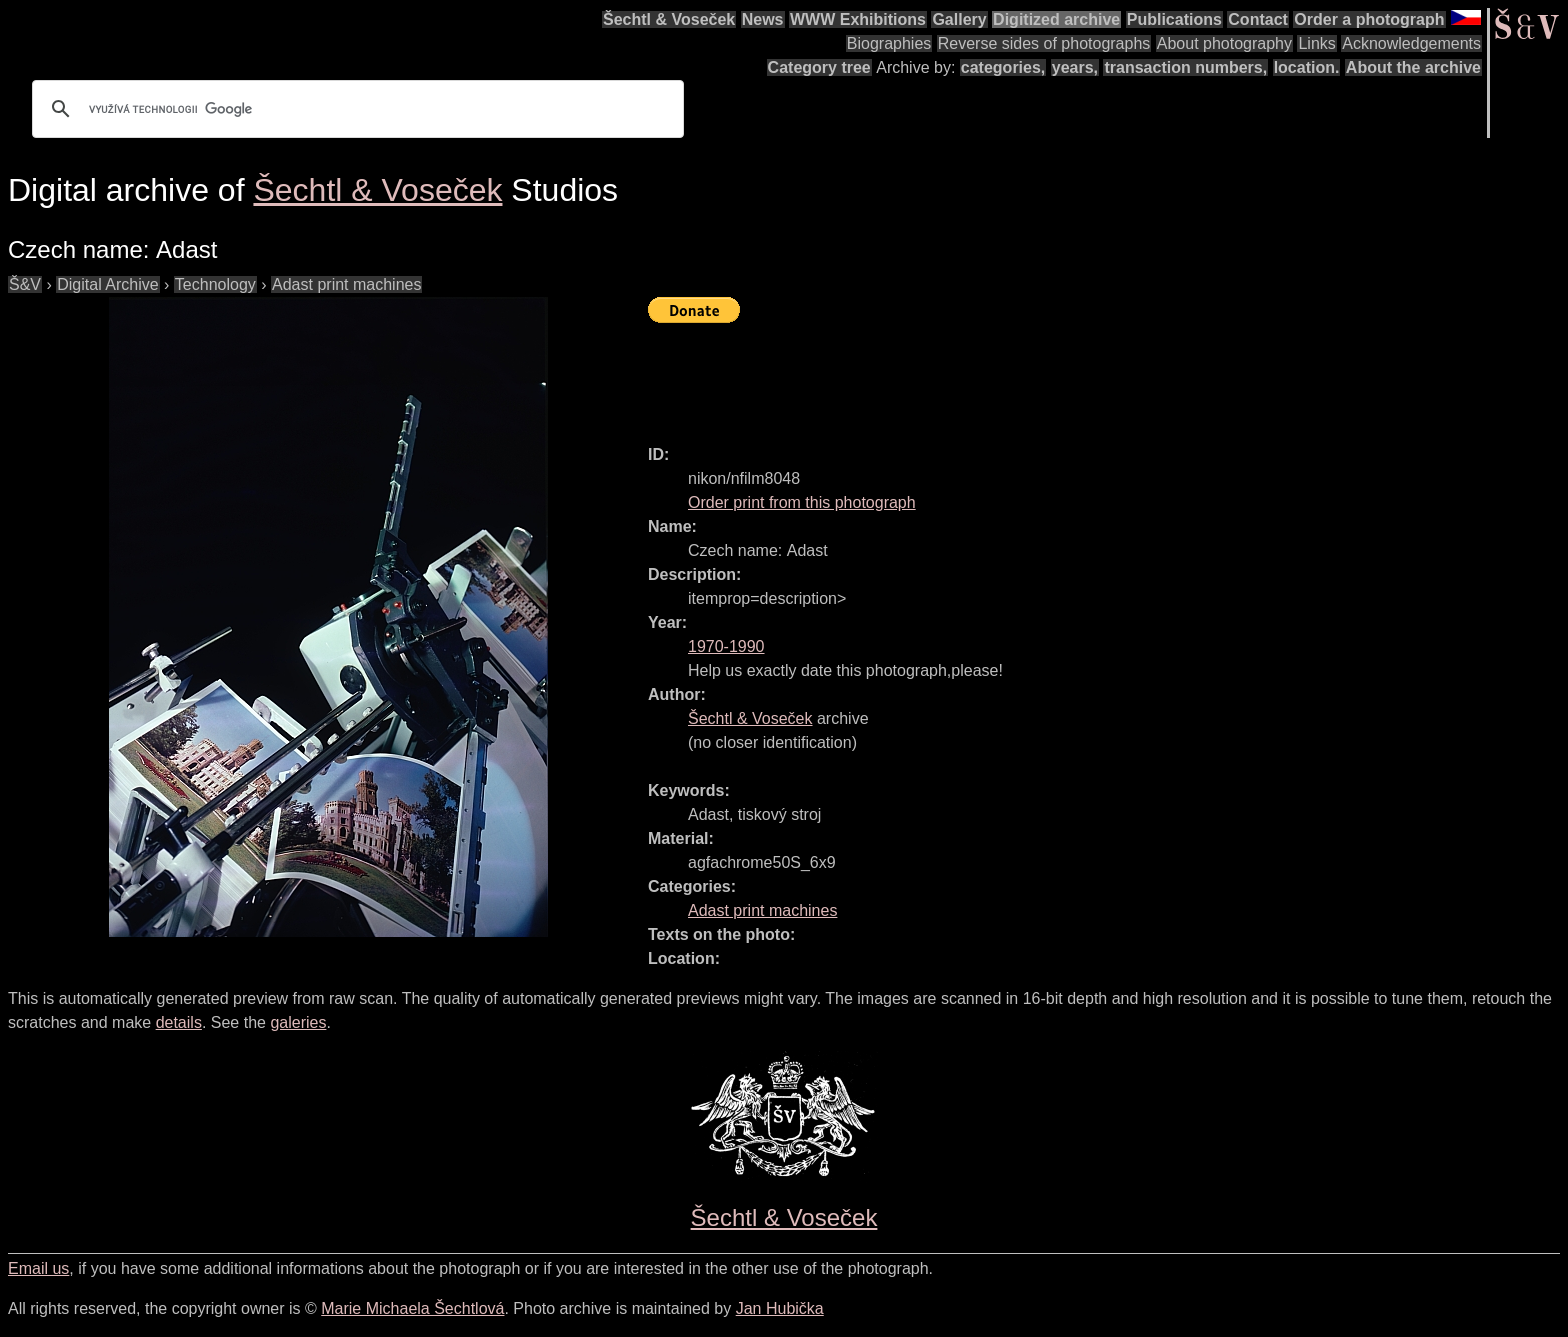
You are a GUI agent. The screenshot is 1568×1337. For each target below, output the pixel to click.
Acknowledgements (1411, 43)
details (179, 1022)
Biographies (889, 43)
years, (1075, 67)
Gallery (959, 19)
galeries (298, 1022)
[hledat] (355, 109)
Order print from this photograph (802, 502)
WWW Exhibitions (858, 19)
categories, (1003, 67)
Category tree (819, 67)
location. (1307, 67)
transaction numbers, (1185, 67)
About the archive (1413, 67)
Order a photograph (1369, 19)
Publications (1174, 19)
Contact (1258, 19)
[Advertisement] (1012, 375)
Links (1316, 43)
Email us (38, 1268)
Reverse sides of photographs (1044, 43)
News (763, 19)
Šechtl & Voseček (669, 19)
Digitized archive (1056, 19)
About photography (1224, 43)
